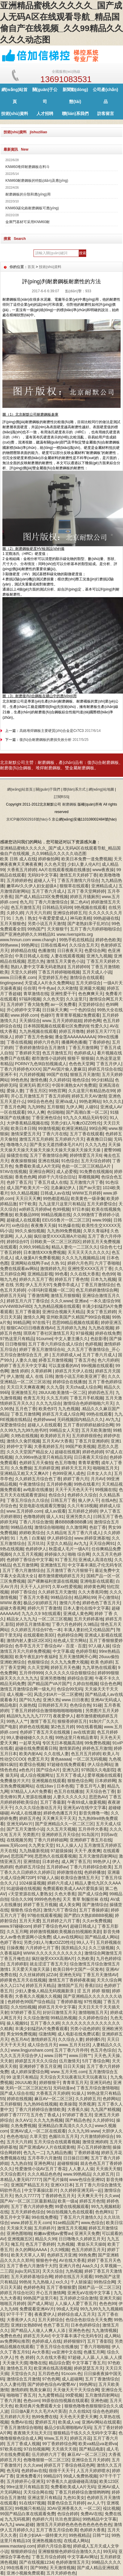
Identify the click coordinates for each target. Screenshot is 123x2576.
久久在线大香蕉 (84, 1274)
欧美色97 (47, 1408)
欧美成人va (68, 2422)
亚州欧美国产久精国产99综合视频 (78, 1317)
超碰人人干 (44, 880)
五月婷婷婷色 (19, 880)
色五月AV (20, 2039)
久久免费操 (21, 1468)
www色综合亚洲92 (86, 2179)
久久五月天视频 (27, 1554)
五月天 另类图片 (24, 1834)
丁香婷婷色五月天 (58, 2195)
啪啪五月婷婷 (12, 2303)
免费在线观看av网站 (19, 1268)
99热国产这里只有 (40, 2298)
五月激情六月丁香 (86, 1182)
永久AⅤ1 (23, 2120)
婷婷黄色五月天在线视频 (23, 1980)
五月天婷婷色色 (61, 2573)
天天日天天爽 (28, 1198)
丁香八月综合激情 (36, 1521)
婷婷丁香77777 (14, 2114)
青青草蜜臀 (88, 1462)
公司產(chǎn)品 (105, 95)
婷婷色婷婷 (92, 1451)
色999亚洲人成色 (68, 1473)
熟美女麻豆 (40, 2389)
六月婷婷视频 (31, 1074)
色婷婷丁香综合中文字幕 (30, 1559)
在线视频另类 (19, 1840)
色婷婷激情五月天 (72, 2562)
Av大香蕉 (40, 2352)
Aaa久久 (90, 2265)
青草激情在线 (35, 993)
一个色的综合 (82, 1009)
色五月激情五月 (25, 907)
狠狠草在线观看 (74, 885)
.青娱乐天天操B (90, 2244)
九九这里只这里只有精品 (62, 1203)
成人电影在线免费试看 (78, 2034)
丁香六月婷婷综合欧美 (91, 1866)
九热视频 (65, 2244)
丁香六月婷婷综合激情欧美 (40, 2109)
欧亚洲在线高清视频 (53, 2368)
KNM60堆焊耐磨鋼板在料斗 (27, 167)
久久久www (61, 1300)
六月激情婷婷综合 (97, 2136)
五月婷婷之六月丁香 (61, 1920)
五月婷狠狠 (10, 2104)
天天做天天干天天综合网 (76, 2389)
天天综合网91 (102, 1543)
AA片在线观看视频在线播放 (64, 869)
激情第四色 (69, 1748)
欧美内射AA (30, 1753)
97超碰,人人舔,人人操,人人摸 (95, 2357)
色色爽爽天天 (90, 993)
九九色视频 (68, 1408)
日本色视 (65, 1786)
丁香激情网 (38, 1295)
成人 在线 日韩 (39, 1376)
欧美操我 (68, 2104)
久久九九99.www (84, 2131)
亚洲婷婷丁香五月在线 (91, 1840)
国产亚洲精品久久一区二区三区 (64, 1823)
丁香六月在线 (54, 1133)
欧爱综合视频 (32, 1764)
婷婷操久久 (55, 1554)
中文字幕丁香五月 (88, 2362)
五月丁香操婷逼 (93, 1910)
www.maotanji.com (17, 2546)
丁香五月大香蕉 (33, 1597)
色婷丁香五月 (19, 1182)
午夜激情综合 (31, 1484)
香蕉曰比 (93, 1985)
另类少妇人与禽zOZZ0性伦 (76, 1123)
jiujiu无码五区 (27, 2271)
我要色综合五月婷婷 (66, 2503)
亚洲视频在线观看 (48, 1780)
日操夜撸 (15, 1947)
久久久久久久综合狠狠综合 (70, 1672)
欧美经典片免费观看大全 (38, 2406)
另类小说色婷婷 (84, 2028)
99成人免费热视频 (80, 2476)
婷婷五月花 (80, 2438)
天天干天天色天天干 (74, 1489)
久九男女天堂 (41, 1845)
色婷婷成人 (84, 1053)
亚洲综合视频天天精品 (63, 1311)
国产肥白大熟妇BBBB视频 (88, 1915)
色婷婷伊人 (35, 1548)
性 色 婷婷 (24, 2357)
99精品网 (21, 1322)
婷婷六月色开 (46, 1042)
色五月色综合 (103, 2050)
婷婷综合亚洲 (79, 1678)
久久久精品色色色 (44, 2174)
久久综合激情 (35, 2017)
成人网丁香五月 (76, 1861)
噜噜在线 (38, 2362)
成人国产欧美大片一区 (27, 1187)
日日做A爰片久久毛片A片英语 (39, 2411)
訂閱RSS (61, 797)
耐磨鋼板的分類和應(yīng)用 (28, 194)
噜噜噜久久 (17, 1144)
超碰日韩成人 (82, 1926)
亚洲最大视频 (91, 988)
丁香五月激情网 (83, 1047)
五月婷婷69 (78, 966)
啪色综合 (80, 1079)
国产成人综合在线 (17, 2093)
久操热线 (27, 1705)
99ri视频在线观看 (97, 1365)
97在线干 (41, 1322)
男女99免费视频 (22, 2034)
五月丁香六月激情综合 (23, 1570)
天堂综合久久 (23, 2373)
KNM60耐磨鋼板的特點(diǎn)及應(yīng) (36, 180)
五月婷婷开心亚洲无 (25, 2481)
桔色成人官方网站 (70, 1640)
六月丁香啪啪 (107, 1263)
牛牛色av (46, 988)
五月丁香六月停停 (71, 2050)
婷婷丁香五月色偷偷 (34, 1036)
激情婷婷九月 (52, 1268)
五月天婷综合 (88, 982)
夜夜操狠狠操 (23, 1160)
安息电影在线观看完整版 (42, 1505)
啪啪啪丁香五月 (21, 2395)
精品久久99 (46, 2238)
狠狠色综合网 (79, 1780)
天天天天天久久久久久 (89, 1252)
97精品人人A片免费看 (31, 1791)
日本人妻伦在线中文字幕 (86, 1608)
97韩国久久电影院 (98, 1769)
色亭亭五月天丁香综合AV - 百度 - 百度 (50, 1645)
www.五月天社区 (74, 2044)
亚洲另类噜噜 (52, 1678)
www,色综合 (92, 2222)
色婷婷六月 (42, 2519)
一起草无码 (29, 1742)
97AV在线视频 (13, 1171)
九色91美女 (74, 2497)
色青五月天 (33, 1398)
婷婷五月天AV (36, 2335)
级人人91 (55, 1516)
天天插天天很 (64, 2449)
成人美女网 (69, 1904)
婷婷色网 (92, 1020)
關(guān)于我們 (48, 789)
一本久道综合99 (104, 1300)
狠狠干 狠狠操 (80, 1058)
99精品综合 (61, 1597)
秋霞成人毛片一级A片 (69, 1548)
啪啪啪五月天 (105, 1468)
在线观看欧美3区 (39, 1635)
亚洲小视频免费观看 (25, 2573)
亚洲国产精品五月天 (29, 2185)
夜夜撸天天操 (43, 1225)
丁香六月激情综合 (51, 902)
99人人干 (85, 1942)
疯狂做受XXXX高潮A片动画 (60, 1236)
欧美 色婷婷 (102, 1662)
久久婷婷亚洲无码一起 (81, 2190)
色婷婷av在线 (34, 2470)
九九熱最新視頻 (33, 1850)
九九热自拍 (21, 2163)
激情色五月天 (19, 2368)
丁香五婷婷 (10, 1252)
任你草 (29, 988)
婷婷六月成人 (59, 1883)
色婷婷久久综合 (82, 1495)
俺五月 (17, 2244)
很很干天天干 (61, 2470)
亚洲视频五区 (20, 2238)
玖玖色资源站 (67, 2519)
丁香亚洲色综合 (46, 1117)
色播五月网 (93, 2352)
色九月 (26, 902)
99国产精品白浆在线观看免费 (27, 2513)
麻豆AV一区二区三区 (53, 2098)
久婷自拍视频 (85, 1683)
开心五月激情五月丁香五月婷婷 (40, 1096)
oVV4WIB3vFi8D (15, 1306)
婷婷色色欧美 (108, 939)
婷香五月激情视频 (55, 1360)
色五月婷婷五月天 (88, 2249)
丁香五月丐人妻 (90, 1786)
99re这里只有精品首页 (27, 2486)
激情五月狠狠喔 (65, 1295)
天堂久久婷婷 (23, 972)
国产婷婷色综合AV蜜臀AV (52, 2384)
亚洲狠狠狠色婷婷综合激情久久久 (69, 2551)
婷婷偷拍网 (48, 858)
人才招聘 (45, 113)
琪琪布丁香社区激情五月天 (48, 1333)
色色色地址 (17, 2136)
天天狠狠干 (57, 929)
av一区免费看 (63, 1004)
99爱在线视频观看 (72, 2206)
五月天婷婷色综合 (27, 2211)
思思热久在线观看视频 (55, 1856)
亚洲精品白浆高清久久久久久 (65, 2125)
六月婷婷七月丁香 (42, 1947)
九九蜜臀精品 (50, 2395)
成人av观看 (55, 1511)
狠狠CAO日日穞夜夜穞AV (30, 1327)
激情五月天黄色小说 (65, 961)
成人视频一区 (19, 1694)
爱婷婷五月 (45, 2422)
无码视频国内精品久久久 (80, 1419)
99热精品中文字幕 (100, 2519)
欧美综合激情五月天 (79, 1877)
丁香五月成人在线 (50, 1182)
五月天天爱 (29, 1920)
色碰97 (47, 1015)
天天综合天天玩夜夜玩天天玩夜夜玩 (74, 2077)
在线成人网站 (76, 2540)
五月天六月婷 (19, 2141)
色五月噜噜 (65, 1462)
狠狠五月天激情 (84, 1074)
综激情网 (47, 2034)
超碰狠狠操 (67, 2163)
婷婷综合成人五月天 (76, 2314)
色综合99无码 (70, 1689)
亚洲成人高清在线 (95, 1559)
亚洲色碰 (99, 2400)
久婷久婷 (15, 912)
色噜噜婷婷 (33, 1516)
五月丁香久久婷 (45, 2023)
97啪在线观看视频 (45, 1915)
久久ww (111, 2195)
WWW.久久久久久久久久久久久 (52, 1953)
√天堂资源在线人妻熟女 (30, 1893)
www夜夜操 (103, 869)
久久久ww (32, 2465)
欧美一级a (67, 2201)
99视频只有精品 (30, 2508)
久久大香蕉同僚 (92, 1592)
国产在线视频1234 (36, 2562)
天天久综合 (52, 2271)
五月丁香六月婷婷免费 (32, 2206)
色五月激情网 (25, 1565)
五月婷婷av (57, 1866)
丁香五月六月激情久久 (80, 2217)
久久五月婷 (56, 1398)
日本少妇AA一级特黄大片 (43, 2535)
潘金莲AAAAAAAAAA (75, 1036)
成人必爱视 (66, 1171)
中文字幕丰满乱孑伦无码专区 (95, 1565)
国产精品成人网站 (101, 1937)
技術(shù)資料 (14, 113)
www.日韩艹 (55, 2055)
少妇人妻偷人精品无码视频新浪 (45, 1990)
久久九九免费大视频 (69, 1662)
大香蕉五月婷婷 (21, 869)
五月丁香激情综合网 (48, 1155)
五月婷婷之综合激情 (78, 2298)
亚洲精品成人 (103, 885)
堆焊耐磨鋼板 (48, 767)
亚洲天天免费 (87, 2233)
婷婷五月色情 (91, 2201)
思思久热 (36, 961)
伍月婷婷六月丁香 (48, 2454)
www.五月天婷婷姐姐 (61, 1020)
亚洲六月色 (69, 2265)
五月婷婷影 (17, 1963)
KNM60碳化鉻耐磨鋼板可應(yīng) (32, 208)
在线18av (45, 1786)
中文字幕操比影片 (41, 2190)
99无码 (109, 2551)
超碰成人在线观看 (23, 1220)
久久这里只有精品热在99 (91, 1090)
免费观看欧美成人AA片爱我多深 (73, 1888)
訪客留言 (105, 113)
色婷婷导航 (86, 1651)
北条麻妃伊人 (64, 1187)
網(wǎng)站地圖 (101, 789)
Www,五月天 (56, 2438)
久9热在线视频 (24, 1435)
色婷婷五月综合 (29, 1866)
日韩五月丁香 (63, 1500)
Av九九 (80, 1543)
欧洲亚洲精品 (74, 1128)
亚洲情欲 (31, 1861)
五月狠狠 (55, 1106)
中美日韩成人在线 (31, 955)
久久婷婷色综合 (93, 2017)
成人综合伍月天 (42, 2044)
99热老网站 (90, 1101)
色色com (31, 2400)
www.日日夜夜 (75, 1699)
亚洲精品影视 (40, 1274)
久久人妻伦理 (12, 2384)
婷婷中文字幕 (19, 1446)
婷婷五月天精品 (40, 1985)
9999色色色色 (47, 1899)
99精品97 (52, 2476)
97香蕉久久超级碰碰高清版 (71, 2481)
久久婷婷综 (59, 1079)
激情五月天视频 (71, 2228)
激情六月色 (69, 1602)
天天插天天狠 (108, 2168)
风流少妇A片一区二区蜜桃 (58, 1694)
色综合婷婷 (67, 2513)
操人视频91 (17, 2023)
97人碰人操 (99, 1645)
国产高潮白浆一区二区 (87, 1112)
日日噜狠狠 (15, 1344)
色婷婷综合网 (69, 1635)
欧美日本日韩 (23, 1128)
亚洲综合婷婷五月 (69, 912)
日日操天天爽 (54, 1009)
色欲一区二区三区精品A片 (87, 1166)
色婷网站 (111, 2098)
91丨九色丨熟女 (22, 918)
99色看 (61, 1274)
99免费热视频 (97, 1742)
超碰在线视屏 (67, 1451)
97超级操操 (61, 1850)
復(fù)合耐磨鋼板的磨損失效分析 (45, 740)
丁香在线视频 (19, 1042)
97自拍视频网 (36, 2449)
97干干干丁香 (19, 2314)
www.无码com (13, 1845)
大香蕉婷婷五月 (48, 1446)
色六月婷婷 (108, 1360)
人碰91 (91, 1106)
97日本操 (80, 1209)
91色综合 (70, 1160)
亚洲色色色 (79, 2330)
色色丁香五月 (56, 2325)
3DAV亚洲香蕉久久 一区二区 (74, 2508)
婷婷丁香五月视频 (40, 1904)
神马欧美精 (80, 918)
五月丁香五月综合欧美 (57, 2529)
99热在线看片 (87, 1484)
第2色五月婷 (62, 1726)
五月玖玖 (36, 1543)
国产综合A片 (48, 1769)
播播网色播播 (73, 1042)
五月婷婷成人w (66, 1354)
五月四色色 (48, 2373)
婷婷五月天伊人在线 (74, 1371)
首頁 (31, 267)
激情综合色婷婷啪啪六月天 (88, 1403)
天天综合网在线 (38, 2492)
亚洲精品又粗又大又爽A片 (25, 1473)
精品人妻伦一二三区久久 (74, 1247)
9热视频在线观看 (90, 907)
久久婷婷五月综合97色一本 (36, 1629)
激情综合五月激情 (23, 2379)
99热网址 (30, 945)
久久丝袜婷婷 (31, 1974)
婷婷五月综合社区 (17, 2292)
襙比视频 (111, 2508)
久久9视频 (59, 2249)
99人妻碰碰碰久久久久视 (30, 1737)
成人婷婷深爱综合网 (29, 2071)
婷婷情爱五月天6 (85, 1155)
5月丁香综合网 (96, 2061)
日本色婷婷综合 (85, 2325)
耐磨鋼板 (46, 762)
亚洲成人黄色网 (77, 1613)
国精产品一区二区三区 (99, 2287)
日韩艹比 (100, 2535)
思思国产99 (21, 1856)
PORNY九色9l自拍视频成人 (41, 1063)
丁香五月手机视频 (86, 1398)
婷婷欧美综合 (31, 1532)
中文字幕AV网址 (82, 2556)
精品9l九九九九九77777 (29, 1716)
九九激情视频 (104, 2330)
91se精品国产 (66, 2222)
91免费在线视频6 (96, 1171)
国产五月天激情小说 (25, 1829)
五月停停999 (31, 1672)
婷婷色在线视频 (33, 1726)
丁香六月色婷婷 (66, 1624)
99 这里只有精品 (22, 2077)
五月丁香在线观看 (86, 1133)
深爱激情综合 (12, 1424)
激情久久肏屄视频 (23, 1441)
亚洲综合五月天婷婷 (90, 2459)
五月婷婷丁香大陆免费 (27, 1004)
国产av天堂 (89, 1187)
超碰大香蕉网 (12, 1608)
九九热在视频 (100, 1327)
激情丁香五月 (42, 1721)
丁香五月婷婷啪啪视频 (59, 972)
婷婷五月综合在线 (105, 1069)
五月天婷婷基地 (88, 1619)
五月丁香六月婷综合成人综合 (55, 1344)
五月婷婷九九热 (71, 1327)
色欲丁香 (97, 1527)
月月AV (97, 1478)
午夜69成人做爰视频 (86, 1802)
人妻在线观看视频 (67, 955)
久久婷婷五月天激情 (57, 1592)
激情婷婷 (19, 2389)
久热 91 (58, 1263)
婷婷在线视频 (19, 2098)
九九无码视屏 (17, 2519)
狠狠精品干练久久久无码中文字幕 (84, 2432)
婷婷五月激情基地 (32, 1624)
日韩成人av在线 (55, 1193)
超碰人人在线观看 (44, 1424)
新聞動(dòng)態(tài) (75, 95)
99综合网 (98, 1128)
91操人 (78, 2093)
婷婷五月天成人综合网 (63, 1414)
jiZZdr (51, 1974)
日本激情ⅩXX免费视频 (44, 1252)
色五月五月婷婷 (85, 1753)
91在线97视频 (32, 2503)
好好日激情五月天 (59, 2012)
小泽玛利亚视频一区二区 (51, 1290)
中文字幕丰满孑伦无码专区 (77, 2335)
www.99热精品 (76, 2174)
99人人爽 (36, 1112)
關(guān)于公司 (45, 95)
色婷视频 (93, 1344)
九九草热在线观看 (99, 1667)
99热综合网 (104, 2282)
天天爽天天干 (89, 2195)
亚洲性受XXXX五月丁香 (90, 1268)
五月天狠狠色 (12, 923)
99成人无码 (67, 2308)
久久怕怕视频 (23, 2007)
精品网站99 (85, 1597)
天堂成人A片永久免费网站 (49, 982)
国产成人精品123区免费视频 (41, 896)
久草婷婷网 (42, 1371)
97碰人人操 (48, 1877)
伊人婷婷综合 (59, 1538)
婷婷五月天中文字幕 (57, 2007)
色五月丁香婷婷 (40, 2244)
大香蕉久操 (77, 2109)
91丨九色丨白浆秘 (28, 1538)
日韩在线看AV (54, 945)
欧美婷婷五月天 (55, 1435)
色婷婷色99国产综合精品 (30, 2001)
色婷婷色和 (33, 2287)
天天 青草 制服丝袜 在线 (85, 1899)
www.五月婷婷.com (24, 1511)
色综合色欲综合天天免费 (89, 2319)
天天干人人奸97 (35, 1586)
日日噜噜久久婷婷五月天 (82, 2238)
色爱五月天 (38, 1759)
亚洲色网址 (44, 2163)
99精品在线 (21, 1527)
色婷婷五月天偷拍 (36, 1462)
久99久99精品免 (34, 1247)
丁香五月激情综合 (97, 1284)
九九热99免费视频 (64, 1230)
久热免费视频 (23, 2125)
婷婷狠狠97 (74, 2341)
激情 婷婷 (20, 1371)
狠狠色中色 (46, 2260)
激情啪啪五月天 (93, 2012)
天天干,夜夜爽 (87, 1850)
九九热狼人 (42, 2282)
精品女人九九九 (21, 1619)
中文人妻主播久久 (71, 1338)
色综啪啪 (55, 1112)
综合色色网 (110, 1683)
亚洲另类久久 (78, 1516)
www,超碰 (25, 2524)
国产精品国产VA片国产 (49, 1683)
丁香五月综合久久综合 (27, 1500)
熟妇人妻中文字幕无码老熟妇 (38, 966)
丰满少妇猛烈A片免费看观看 (41, 2028)
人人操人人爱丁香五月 (76, 2303)
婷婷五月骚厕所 (84, 896)
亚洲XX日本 (62, 2185)
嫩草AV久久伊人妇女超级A (32, 885)
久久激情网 (76, 1527)
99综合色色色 (40, 1101)
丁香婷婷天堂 (27, 1053)
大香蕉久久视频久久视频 (38, 1996)
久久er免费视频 (96, 1920)
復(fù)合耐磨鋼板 (103, 762)
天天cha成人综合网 (84, 1387)
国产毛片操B (55, 2179)
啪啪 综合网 (79, 1554)
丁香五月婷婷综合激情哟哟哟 (82, 2492)
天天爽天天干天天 (59, 1818)
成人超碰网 (72, 2379)
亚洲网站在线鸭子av (30, 1263)
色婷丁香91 (11, 1942)
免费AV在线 (22, 2422)
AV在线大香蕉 (72, 2260)
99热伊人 (101, 1861)
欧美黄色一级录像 (87, 1198)
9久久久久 (112, 1101)
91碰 (97, 1705)
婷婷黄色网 (94, 1586)
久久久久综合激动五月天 (38, 1807)
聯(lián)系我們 (75, 113)
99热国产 (36, 929)
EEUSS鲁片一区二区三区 (66, 1220)
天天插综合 (29, 1020)
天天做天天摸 (15, 2362)
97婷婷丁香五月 (26, 2012)
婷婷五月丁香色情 (71, 1279)
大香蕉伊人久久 (21, 2319)
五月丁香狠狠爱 (61, 2287)
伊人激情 (15, 1376)
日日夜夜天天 (69, 950)
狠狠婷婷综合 (23, 2551)
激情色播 (38, 1079)
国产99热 (39, 2567)
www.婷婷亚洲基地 (91, 1538)
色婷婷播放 (94, 1872)
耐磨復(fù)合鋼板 (15, 767)
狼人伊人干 (88, 1500)
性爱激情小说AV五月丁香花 (40, 2168)
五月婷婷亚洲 (46, 1468)
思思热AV (98, 1796)
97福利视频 (30, 999)
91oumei (44, 1338)
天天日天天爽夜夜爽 (25, 1387)
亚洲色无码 (69, 1974)
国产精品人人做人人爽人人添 (38, 2330)
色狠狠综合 (38, 1662)
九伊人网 (74, 1106)
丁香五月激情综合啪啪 (21, 2427)
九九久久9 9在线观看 (41, 1613)
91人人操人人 (69, 1845)
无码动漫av (63, 2087)
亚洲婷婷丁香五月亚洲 (40, 2066)
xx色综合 (20, 1225)
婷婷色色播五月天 (60, 1813)
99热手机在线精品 (76, 939)
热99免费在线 (44, 2416)
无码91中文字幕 (42, 875)
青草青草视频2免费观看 (78, 1015)
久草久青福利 (95, 1230)
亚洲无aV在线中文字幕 (84, 1807)
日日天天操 (73, 2066)
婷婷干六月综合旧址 (57, 1177)
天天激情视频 (62, 2567)
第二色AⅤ (79, 902)
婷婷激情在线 (69, 1872)
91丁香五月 (65, 1559)
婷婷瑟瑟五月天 (88, 2368)
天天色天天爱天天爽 (78, 2416)
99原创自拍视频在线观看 (65, 2400)
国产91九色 (30, 1699)
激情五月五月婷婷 (36, 1139)
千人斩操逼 (80, 2282)
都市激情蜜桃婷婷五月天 (61, 1575)
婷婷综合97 (17, 1241)
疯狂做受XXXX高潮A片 (53, 1958)
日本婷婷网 (105, 1780)
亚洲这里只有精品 (44, 2497)
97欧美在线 (11, 2449)
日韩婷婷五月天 (52, 1705)
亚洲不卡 (8, 1074)
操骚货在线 (17, 1155)
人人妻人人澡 (81, 2168)
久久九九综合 (48, 1403)
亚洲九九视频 (99, 955)
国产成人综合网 (92, 1893)
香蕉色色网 (25, 1177)
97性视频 (92, 2001)
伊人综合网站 (100, 1764)
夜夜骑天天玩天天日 (32, 2432)
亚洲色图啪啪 (19, 2233)
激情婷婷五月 (43, 2039)
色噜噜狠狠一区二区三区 (46, 2459)
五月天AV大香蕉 (57, 1441)
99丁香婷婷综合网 (59, 2443)
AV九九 (112, 1419)
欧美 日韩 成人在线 (18, 858)
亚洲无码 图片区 (34, 1085)
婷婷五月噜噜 (71, 1031)
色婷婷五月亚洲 (61, 2255)
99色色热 (19, 1079)
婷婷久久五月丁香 (36, 1279)
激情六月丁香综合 (60, 1910)
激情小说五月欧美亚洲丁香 (80, 1376)
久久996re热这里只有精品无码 (43, 1457)
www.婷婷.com (24, 1015)
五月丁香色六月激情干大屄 (32, 2265)
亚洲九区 (70, 1769)
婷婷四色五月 (100, 1392)
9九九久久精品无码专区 (85, 1117)
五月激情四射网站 (102, 2395)
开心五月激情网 (50, 2292)
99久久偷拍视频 (30, 1230)
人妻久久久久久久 (69, 1796)
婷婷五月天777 (100, 1031)
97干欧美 (28, 1203)
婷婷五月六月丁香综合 (27, 1300)
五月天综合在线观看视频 (57, 2141)
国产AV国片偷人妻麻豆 (64, 1069)
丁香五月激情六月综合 (78, 880)
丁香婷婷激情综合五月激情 (40, 1047)
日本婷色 (50, 1861)
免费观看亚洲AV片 (36, 2308)
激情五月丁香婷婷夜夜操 (71, 1980)
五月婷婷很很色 (86, 1435)
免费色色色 (10, 2335)
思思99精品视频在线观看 (75, 1322)
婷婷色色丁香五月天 (101, 1602)
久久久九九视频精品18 (83, 1257)
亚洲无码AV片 (20, 1823)
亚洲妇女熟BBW (26, 2325)
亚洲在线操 (48, 1160)
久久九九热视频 (48, 2120)
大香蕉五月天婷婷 (52, 2093)
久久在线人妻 (56, 1753)
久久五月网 (17, 1931)
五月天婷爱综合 (101, 1203)
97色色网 (51, 2379)
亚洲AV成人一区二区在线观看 (38, 2131)
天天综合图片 (12, 2174)
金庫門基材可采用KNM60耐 (27, 222)
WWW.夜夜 (10, 1602)
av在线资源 (84, 1732)
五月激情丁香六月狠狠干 (69, 1570)
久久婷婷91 (103, 2120)
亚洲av (81, 1300)
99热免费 (87, 2255)
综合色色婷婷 (105, 2411)
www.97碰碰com (15, 1926)
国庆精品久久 (73, 1947)
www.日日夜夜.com (18, 977)
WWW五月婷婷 (86, 1193)
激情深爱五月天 (25, 1133)
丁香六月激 (10, 2400)
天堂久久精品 (59, 1543)
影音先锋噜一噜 (93, 1813)
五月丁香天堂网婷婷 (86, 891)
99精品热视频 (63, 2017)
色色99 (108, 1274)
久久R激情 (67, 988)
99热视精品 (79, 2535)
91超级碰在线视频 (24, 1888)
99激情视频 (49, 1128)
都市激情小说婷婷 (48, 1058)
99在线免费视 (44, 2217)
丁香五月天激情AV (100, 1974)
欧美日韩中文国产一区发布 (78, 1969)
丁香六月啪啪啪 (94, 2346)
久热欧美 (85, 1958)
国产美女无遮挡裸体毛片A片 (56, 1144)
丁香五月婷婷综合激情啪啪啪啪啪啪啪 (47, 1710)
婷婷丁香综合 (23, 1592)
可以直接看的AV (63, 1365)
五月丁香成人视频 (23, 2443)
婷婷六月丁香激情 (44, 1608)
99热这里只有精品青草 (76, 1737)
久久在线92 (79, 2411)
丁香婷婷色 (99, 1042)
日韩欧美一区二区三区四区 (55, 1241)
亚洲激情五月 (23, 1392)
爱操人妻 (15, 1090)
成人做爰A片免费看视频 (37, 1257)
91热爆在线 (69, 1225)
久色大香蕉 (64, 1893)
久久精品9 (56, 1532)
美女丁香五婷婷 (101, 1311)
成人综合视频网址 (37, 1775)
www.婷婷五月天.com (31, 2222)
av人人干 (95, 2503)
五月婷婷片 (44, 2228)
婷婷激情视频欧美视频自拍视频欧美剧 (65, 1931)
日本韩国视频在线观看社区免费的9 (56, 1026)
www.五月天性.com (68, 2071)
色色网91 (104, 2211)
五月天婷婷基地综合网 (32, 2276)
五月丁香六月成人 (48, 891)
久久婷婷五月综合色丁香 (38, 1478)
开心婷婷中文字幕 (23, 1009)
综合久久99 (21, 1899)
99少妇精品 (102, 1079)
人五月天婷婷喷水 (93, 2470)
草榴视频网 (88, 1177)
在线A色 (108, 1500)
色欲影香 (98, 1338)
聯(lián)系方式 (74, 789)
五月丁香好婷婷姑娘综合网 (88, 1424)
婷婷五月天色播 (65, 1667)
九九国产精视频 (105, 2109)
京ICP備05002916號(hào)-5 (28, 819)
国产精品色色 (77, 2120)
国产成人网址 (40, 2303)
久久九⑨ (54, 1387)
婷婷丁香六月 (75, 1478)
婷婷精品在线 (23, 950)
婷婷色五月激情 (97, 1748)
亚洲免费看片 (28, 2476)
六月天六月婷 (38, 912)
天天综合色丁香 (100, 1791)
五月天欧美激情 (96, 1430)
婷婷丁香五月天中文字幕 (23, 1365)
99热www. (9, 945)
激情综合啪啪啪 (49, 1527)
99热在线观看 (99, 1414)
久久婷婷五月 (88, 2098)
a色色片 (26, 1769)
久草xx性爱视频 (66, 1586)
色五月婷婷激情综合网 (97, 1290)
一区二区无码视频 (90, 1759)
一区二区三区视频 (55, 1619)
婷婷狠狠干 (49, 2082)
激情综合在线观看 (86, 977)
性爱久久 (99, 1026)
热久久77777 (27, 2195)
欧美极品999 (27, 1214)
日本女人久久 (99, 1473)
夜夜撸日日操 (99, 1139)
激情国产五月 (70, 1985)
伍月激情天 (69, 2061)
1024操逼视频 (32, 1883)
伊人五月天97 (38, 1284)
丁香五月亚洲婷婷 (91, 1441)
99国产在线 (57, 1074)
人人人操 (23, 1236)
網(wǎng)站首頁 (14, 95)
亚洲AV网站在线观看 (101, 2422)
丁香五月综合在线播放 (57, 2346)
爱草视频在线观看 (104, 1775)
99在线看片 (17, 2567)
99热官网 (57, 1090)
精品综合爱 (59, 2362)
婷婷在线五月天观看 (73, 2276)
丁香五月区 (35, 1090)
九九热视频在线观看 (38, 1031)
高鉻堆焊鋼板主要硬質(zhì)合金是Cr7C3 (51, 731)
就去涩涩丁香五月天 (48, 1963)
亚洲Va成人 (66, 1101)
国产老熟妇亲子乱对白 (88, 923)
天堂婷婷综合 (90, 1004)
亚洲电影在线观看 (96, 1581)
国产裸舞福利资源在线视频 (53, 1581)
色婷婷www (44, 1419)
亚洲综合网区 (41, 1171)
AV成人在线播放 (26, 1813)
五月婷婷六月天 (69, 1139)
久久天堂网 (38, 1667)
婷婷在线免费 (107, 1333)
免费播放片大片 (14, 1780)
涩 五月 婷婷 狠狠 (93, 1990)
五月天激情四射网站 (97, 1856)
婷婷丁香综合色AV (50, 1926)
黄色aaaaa (61, 1759)
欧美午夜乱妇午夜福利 (36, 1656)
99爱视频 (74, 2395)
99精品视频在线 (56, 1214)
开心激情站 (108, 1597)
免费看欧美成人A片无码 (37, 1166)
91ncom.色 (71, 2373)
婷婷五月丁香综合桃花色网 (69, 2465)
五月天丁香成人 (70, 1775)
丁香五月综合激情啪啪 (97, 2087)
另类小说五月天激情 (46, 923)
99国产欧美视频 (80, 1446)
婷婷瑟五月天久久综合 (36, 2061)
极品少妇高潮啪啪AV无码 (68, 2427)
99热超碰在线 (106, 918)
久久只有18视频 (82, 1505)
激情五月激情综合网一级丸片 (27, 1689)
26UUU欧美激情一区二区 (62, 1392)
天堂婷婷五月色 (52, 977)
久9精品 (90, 1624)
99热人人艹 (17, 1721)
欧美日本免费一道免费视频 (86, 858)
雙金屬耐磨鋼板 (79, 767)
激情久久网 (33, 1317)
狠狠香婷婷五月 (72, 1721)
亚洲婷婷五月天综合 (60, 1834)
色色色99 (107, 2303)
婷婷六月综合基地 (54, 2546)
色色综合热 (80, 1705)
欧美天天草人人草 (28, 2255)
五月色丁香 (25, 1408)
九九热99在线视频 (40, 2104)
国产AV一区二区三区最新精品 (28, 2201)
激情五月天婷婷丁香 (78, 875)
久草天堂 (38, 2136)
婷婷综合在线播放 (69, 1381)
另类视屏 (86, 2104)
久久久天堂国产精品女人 (30, 1451)
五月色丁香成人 (45, 2114)
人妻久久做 (25, 1360)
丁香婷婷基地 (69, 2001)
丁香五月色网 (12, 1106)
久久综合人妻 (70, 2039)
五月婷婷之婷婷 (82, 1511)
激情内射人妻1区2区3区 (29, 1640)
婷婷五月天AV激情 (89, 1096)
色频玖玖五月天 (63, 2136)
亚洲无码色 (100, 2082)
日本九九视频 (103, 1279)
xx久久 (62, 2282)
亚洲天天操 (109, 2298)
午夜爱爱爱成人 (53, 918)
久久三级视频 (101, 1947)
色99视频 (61, 1209)
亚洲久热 (51, 1699)
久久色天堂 (54, 864)
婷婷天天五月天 (76, 1468)
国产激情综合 (94, 1904)
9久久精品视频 (24, 1193)
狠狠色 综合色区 (26, 1910)
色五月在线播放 (68, 1791)
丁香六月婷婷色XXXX (20, 1069)
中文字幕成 (63, 1651)
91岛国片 (90, 1834)
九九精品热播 (59, 2152)
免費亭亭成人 (65, 1284)
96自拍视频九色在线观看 (69, 2211)
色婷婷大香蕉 (92, 2529)
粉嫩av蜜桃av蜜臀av (53, 2233)
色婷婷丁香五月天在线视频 (45, 1732)
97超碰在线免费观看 (66, 1764)
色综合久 (56, 1495)
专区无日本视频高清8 (62, 1742)
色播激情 (46, 950)
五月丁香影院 (99, 2341)
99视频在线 (105, 1489)
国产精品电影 (91, 2449)
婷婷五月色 (29, 1818)
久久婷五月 (103, 2174)
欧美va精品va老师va (97, 2443)
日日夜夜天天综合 (90, 1457)
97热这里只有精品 (17, 1338)
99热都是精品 (56, 1198)
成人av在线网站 (67, 1937)
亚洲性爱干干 (63, 993)
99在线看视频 (89, 1726)
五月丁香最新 (27, 1311)
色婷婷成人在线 (46, 2341)
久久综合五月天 (83, 945)
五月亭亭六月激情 (44, 2158)
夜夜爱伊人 (63, 1716)
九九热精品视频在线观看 (57, 1306)
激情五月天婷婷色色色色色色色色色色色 (74, 2524)
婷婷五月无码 (12, 1295)
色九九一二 (33, 2152)
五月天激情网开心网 (78, 1656)
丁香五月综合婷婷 (48, 2556)
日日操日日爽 (75, 2158)
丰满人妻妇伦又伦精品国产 (89, 1629)
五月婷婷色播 (59, 1484)
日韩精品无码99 (57, 907)
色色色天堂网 (81, 1063)
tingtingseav (11, 982)
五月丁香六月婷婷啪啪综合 (95, 929)
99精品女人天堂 (64, 1430)
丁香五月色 (84, 1360)
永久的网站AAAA (31, 2249)
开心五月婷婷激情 (93, 2147)
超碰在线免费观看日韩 (36, 1748)
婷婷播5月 (95, 2039)
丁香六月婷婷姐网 (50, 1840)
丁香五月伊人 (108, 1063)
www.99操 (101, 1220)
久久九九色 (95, 1144)
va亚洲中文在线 (66, 2352)
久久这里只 (76, 999)
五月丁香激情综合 (102, 2379)
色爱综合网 (94, 950)
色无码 (13, 2470)
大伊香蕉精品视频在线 (27, 1123)
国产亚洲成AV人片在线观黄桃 (47, 2147)
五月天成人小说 (97, 972)
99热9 (24, 2282)
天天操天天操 (19, 2228)
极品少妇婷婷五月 (40, 1602)
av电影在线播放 (38, 1489)
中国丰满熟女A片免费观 (74, 1085)
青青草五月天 (75, 2082)
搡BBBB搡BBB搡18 (73, 1521)
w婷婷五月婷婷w (34, 1209)
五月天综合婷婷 (95, 1160)
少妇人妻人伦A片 (83, 864)
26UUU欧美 (26, 2082)
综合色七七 (110, 1247)
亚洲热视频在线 (46, 2540)
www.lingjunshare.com (31, 2050)
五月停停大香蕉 (92, 1829)
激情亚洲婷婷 (94, 2141)
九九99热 (36, 1106)
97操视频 (84, 1333)
